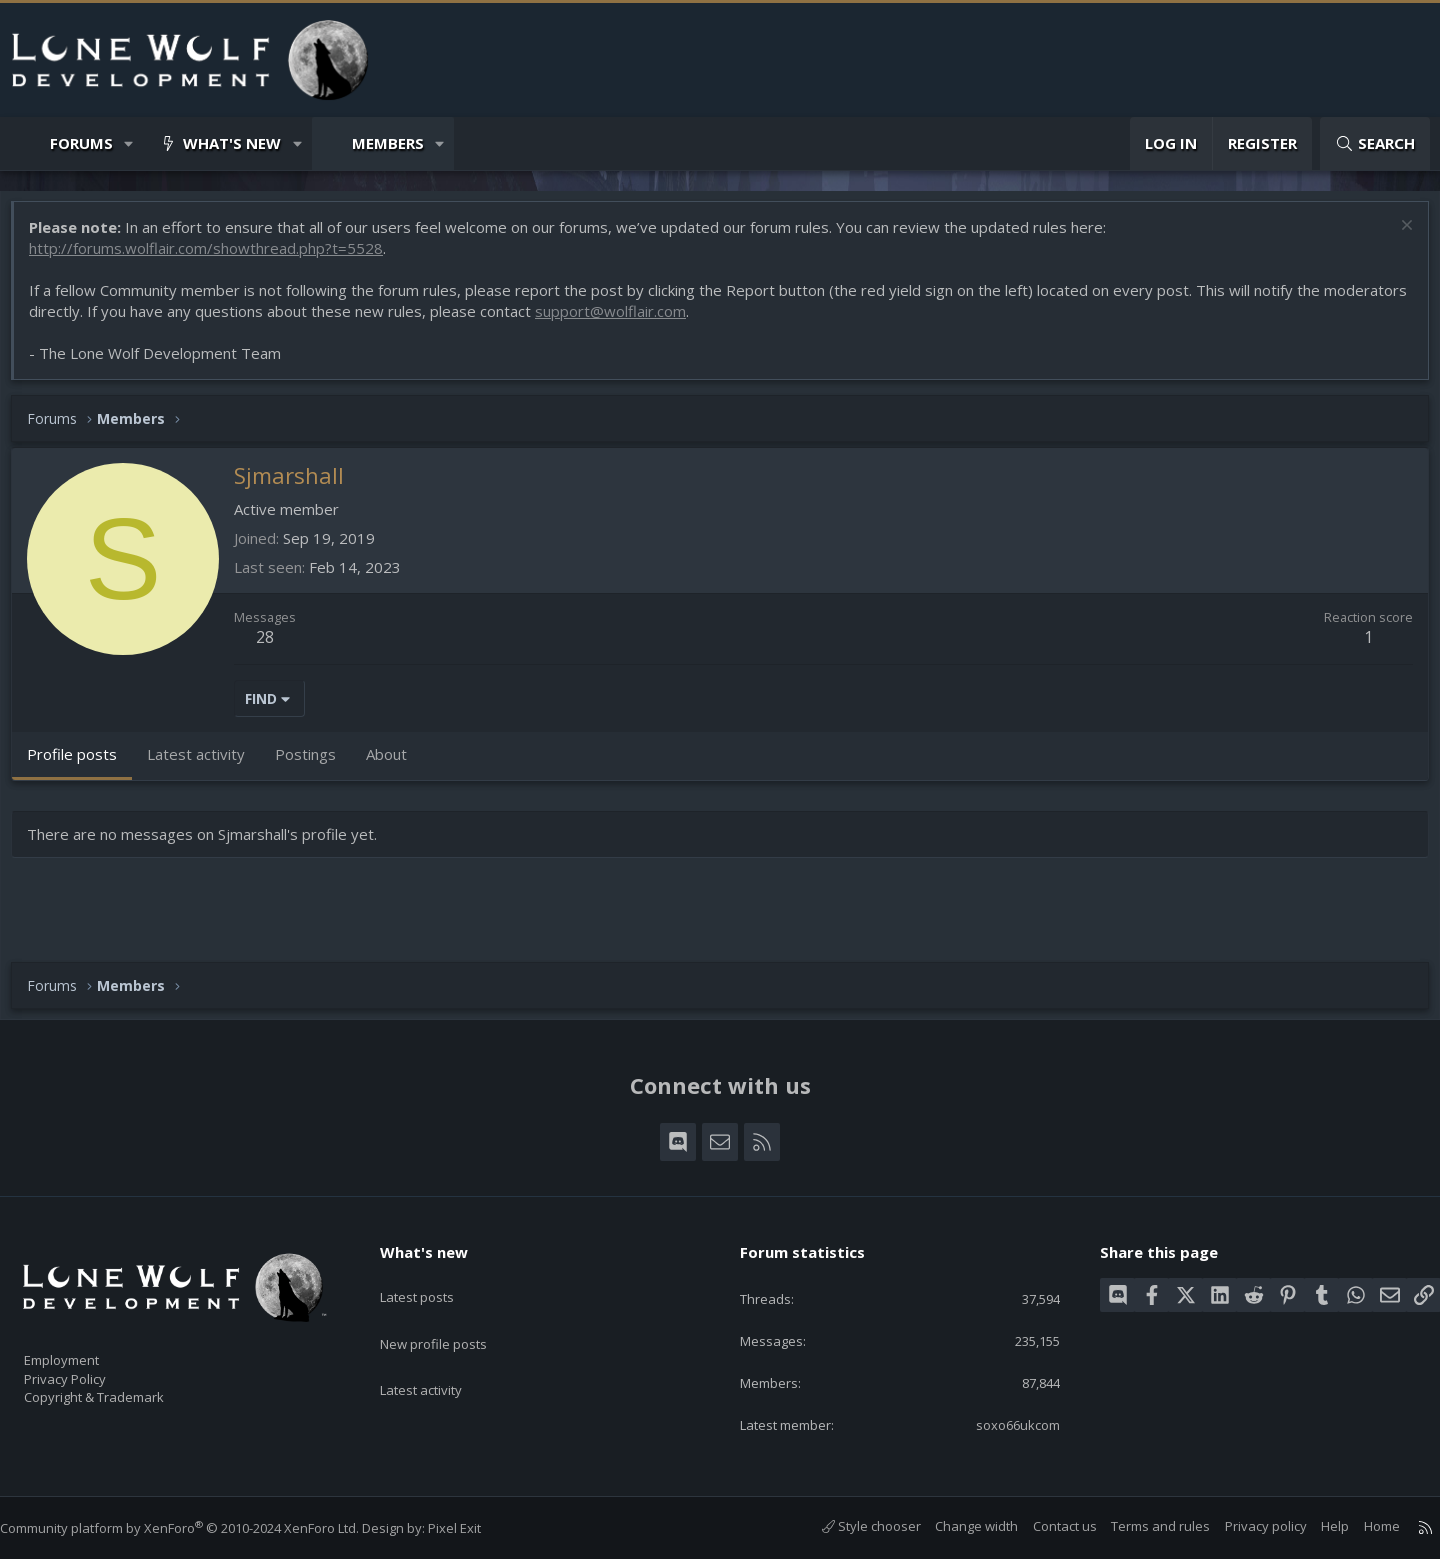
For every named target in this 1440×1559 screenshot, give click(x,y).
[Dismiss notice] (1394, 237)
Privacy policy (1246, 1526)
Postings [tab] (315, 764)
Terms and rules (1140, 1526)
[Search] (1375, 143)
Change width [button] (956, 1526)
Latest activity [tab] (206, 764)
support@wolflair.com (707, 321)
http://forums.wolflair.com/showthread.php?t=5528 (216, 258)
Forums (81, 143)
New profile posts (452, 1315)
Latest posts (434, 1276)
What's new (232, 143)
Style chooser (851, 1526)
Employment (87, 1348)
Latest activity (439, 1354)
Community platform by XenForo (199, 1528)
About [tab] (396, 764)
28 (275, 647)
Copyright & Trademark (125, 1390)
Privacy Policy (91, 1369)
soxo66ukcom (1002, 1423)
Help (1315, 1526)
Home (1362, 1526)
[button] (129, 143)
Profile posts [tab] (82, 764)
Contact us (1045, 1526)
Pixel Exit (474, 1528)
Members (388, 143)
